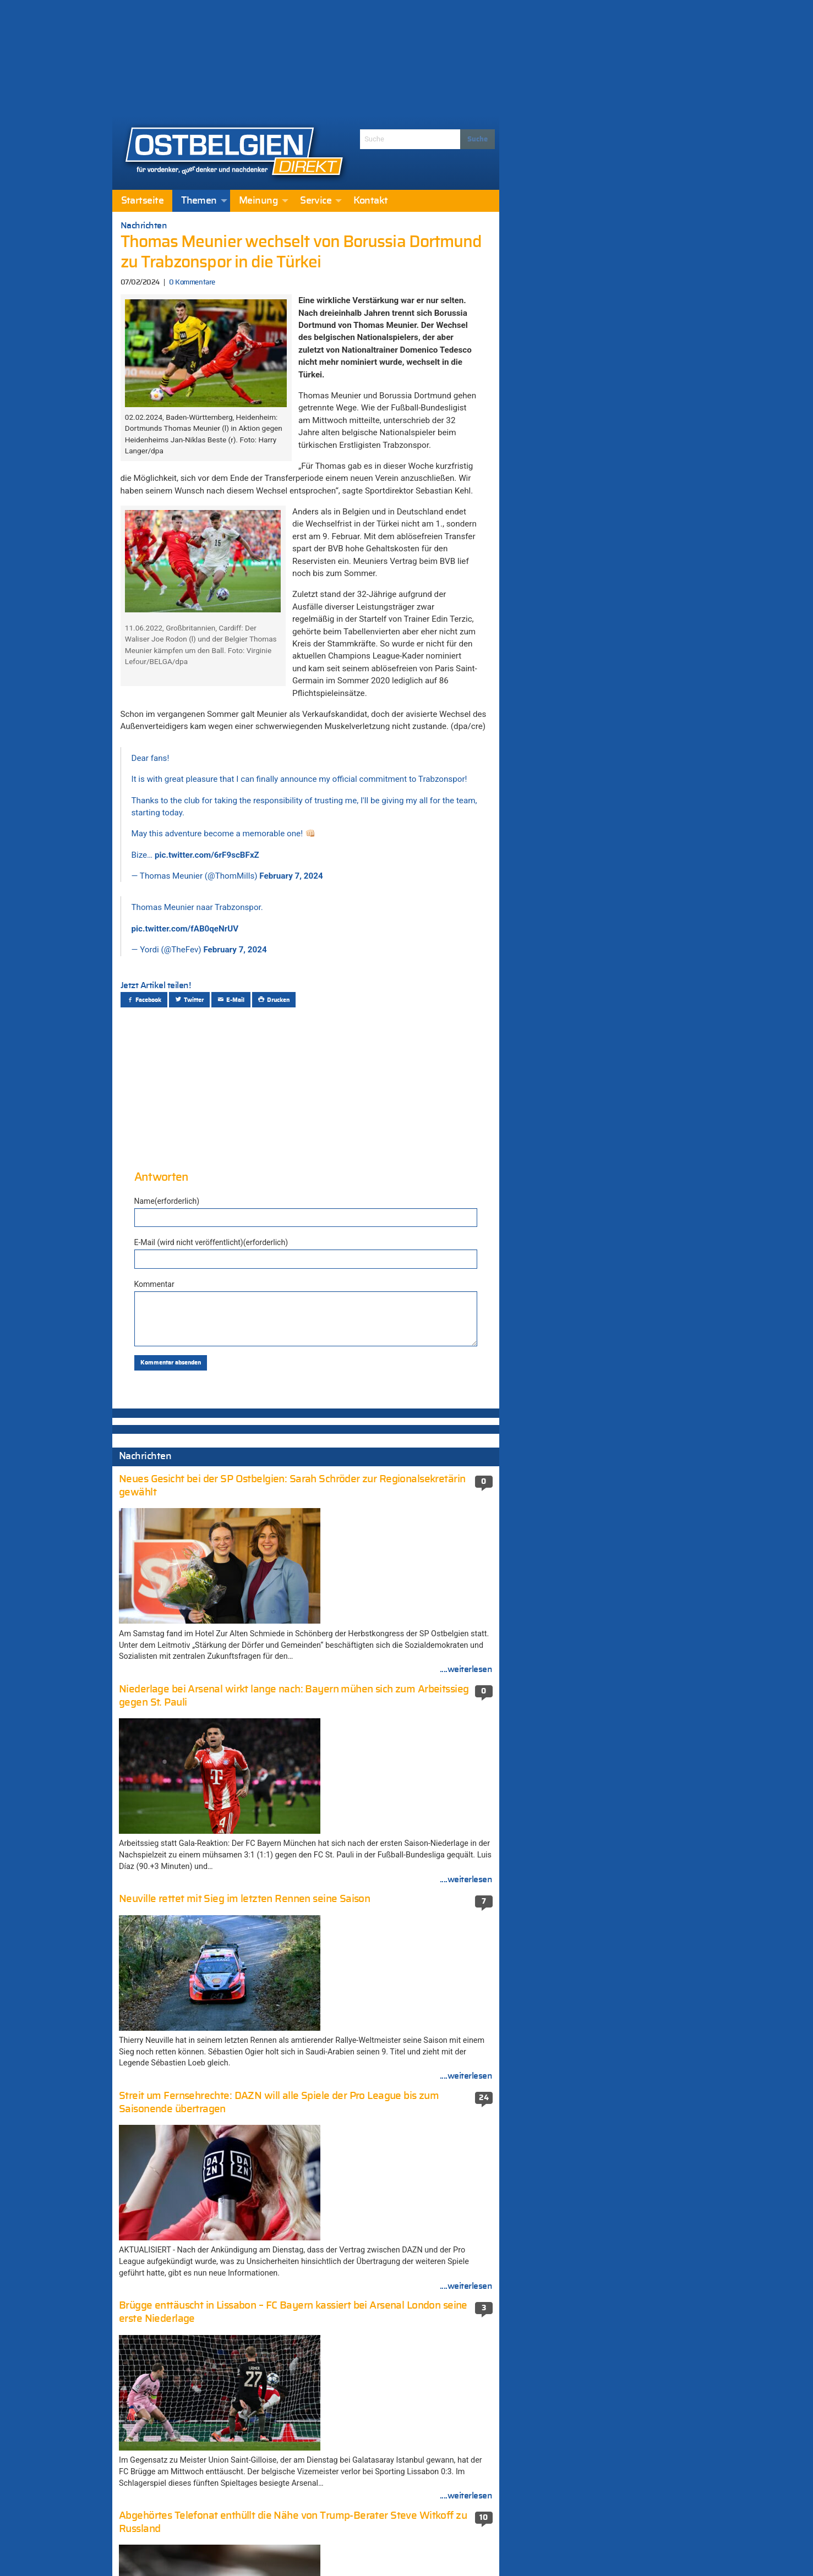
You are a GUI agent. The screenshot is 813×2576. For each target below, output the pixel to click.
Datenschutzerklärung (434, 2547)
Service (315, 201)
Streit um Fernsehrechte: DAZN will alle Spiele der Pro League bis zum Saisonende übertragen (210, 2205)
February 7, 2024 (291, 876)
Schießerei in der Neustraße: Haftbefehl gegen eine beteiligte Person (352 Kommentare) (401, 2309)
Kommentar (154, 1284)
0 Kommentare (192, 282)
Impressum (359, 2547)
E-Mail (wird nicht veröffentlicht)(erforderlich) (211, 1242)
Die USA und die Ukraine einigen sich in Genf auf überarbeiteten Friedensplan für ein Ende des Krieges (210, 1469)
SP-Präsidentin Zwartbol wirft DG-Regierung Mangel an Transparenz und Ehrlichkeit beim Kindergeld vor (207, 2278)
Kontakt (370, 201)
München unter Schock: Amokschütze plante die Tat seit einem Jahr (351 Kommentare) (410, 2341)
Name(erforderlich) (167, 1201)
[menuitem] (142, 201)
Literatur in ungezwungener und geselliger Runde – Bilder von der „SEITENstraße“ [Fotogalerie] (203, 2169)
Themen (199, 201)
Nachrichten (144, 225)
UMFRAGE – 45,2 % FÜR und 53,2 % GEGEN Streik (206, 2064)
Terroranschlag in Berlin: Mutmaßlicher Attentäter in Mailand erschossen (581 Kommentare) (400, 2120)
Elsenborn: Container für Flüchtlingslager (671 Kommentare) (403, 2089)
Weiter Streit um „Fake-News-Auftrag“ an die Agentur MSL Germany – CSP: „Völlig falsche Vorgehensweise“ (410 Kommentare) (410, 2273)
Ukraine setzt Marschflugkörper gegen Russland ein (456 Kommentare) (399, 2206)
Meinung (258, 201)
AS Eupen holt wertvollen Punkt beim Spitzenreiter (194, 2346)
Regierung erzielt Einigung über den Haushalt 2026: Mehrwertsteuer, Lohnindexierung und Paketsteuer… (208, 2096)
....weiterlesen (466, 1702)
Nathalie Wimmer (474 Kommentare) (396, 2184)
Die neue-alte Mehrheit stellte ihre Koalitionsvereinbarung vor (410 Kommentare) (390, 2237)
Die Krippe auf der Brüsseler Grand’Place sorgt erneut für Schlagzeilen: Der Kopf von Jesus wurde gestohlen (206, 1517)
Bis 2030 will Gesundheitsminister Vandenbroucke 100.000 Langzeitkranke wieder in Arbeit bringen (200, 2241)
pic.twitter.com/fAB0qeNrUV (185, 929)
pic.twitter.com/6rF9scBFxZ (207, 855)
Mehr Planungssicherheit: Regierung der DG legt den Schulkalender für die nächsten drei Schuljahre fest (206, 2314)
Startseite (142, 201)
